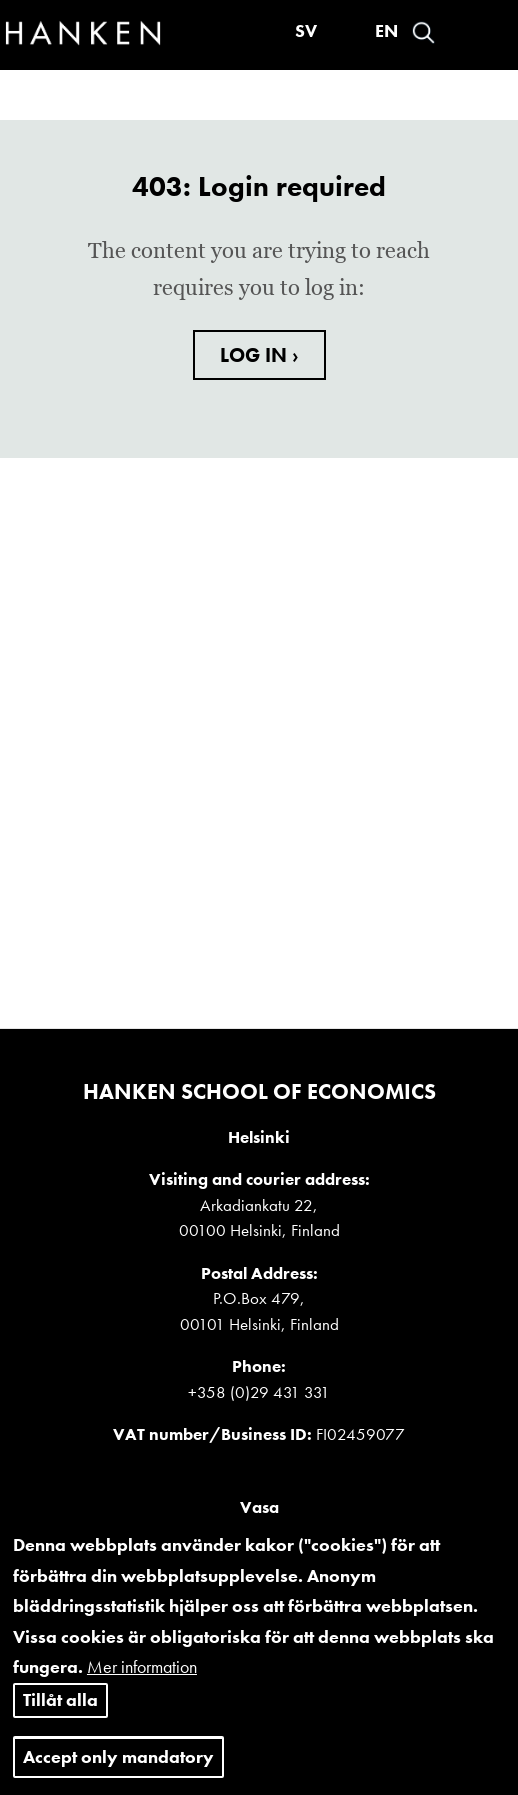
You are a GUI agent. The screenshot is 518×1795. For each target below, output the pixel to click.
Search (423, 32)
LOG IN (256, 355)
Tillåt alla (60, 1724)
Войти (459, 32)
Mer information (142, 1692)
